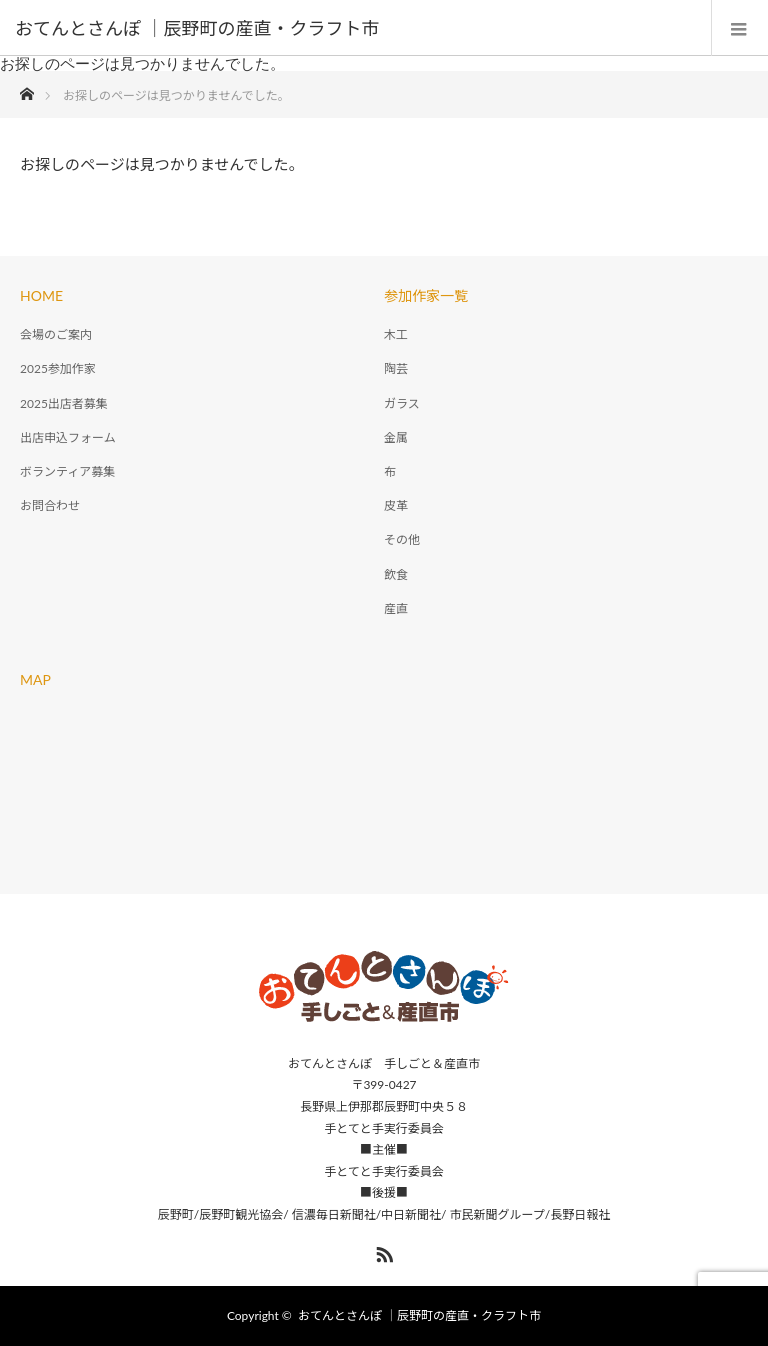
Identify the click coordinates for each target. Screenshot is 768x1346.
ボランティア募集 (67, 471)
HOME (41, 295)
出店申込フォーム (68, 437)
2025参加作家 (58, 368)
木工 (396, 334)
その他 (402, 539)
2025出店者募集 (64, 403)
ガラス (402, 403)
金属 (396, 437)
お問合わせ (50, 505)
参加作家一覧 (426, 295)
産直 (396, 608)
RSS (382, 1251)
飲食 (396, 574)
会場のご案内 (56, 334)
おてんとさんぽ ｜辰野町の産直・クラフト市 (419, 1315)
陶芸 (396, 368)
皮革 (396, 505)
